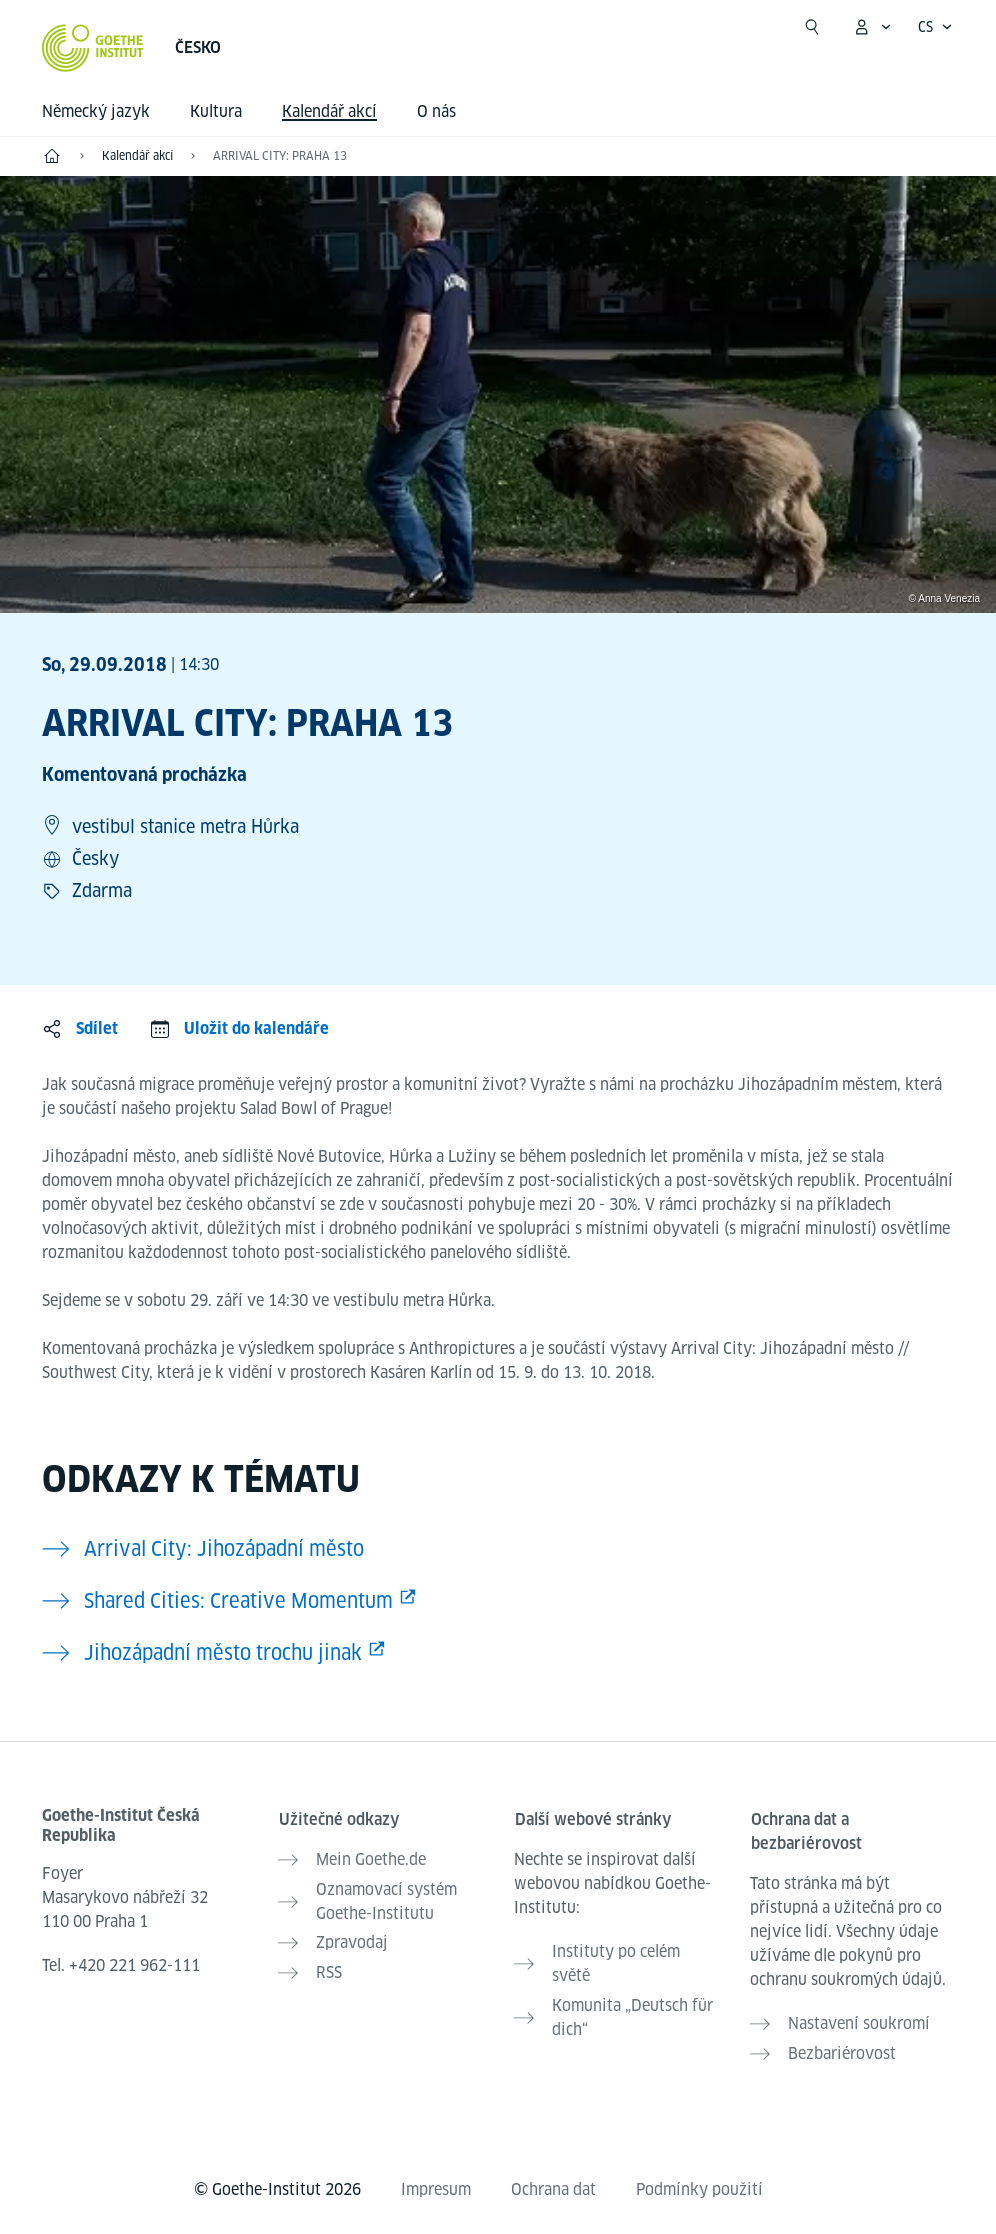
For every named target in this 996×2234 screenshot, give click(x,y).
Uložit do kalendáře (256, 1028)
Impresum (436, 2185)
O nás (436, 111)
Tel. (121, 1965)
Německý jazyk (96, 111)
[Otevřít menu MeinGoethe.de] (872, 27)
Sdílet (97, 1028)
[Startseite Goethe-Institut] (92, 48)
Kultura (216, 111)
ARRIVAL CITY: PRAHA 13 (280, 155)
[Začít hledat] (812, 27)
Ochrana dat (553, 2185)
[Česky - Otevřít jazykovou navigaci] (935, 27)
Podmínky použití (699, 2185)
